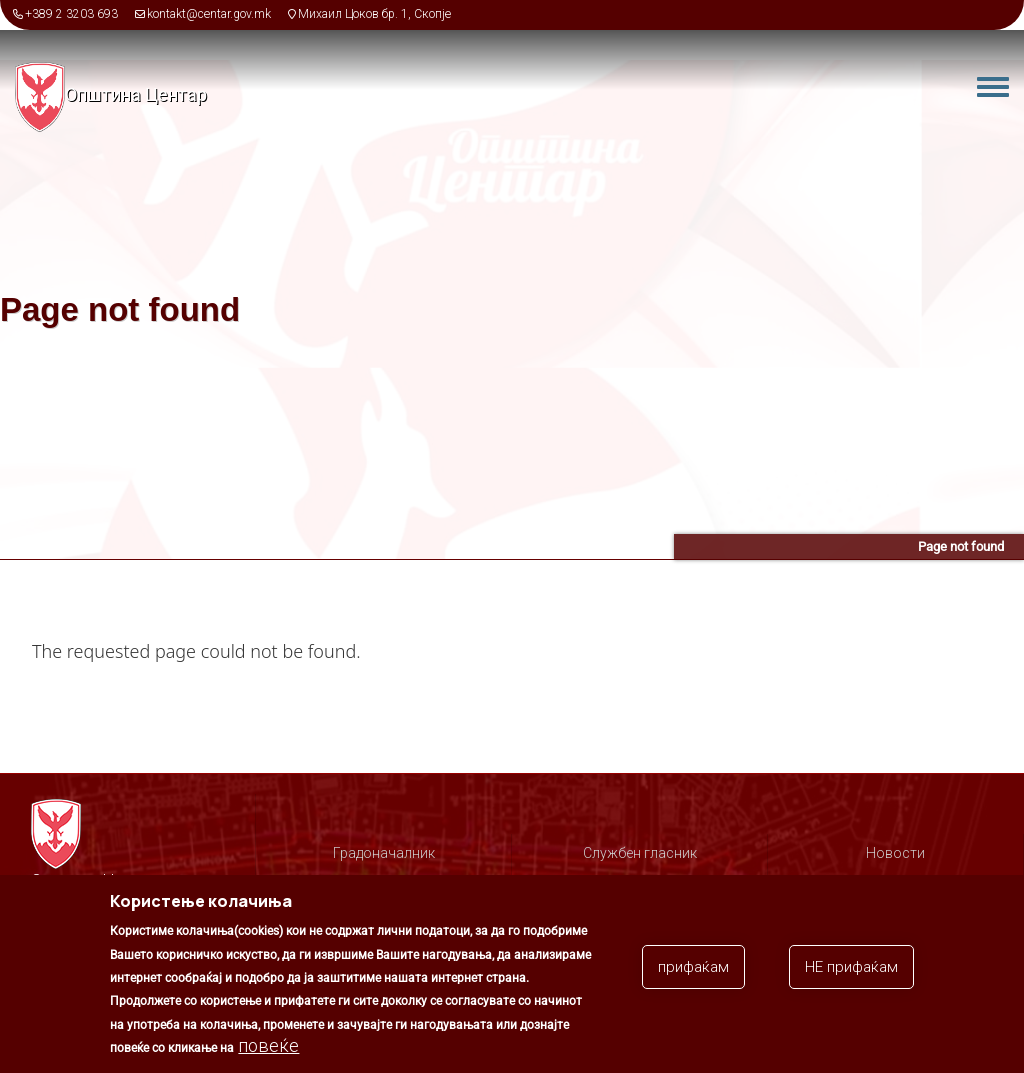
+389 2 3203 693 (71, 14)
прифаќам (693, 970)
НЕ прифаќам (851, 970)
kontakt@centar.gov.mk (209, 14)
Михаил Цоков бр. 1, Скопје (374, 14)
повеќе (268, 1048)
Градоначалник (384, 853)
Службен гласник (640, 853)
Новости (895, 853)
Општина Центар (136, 94)
